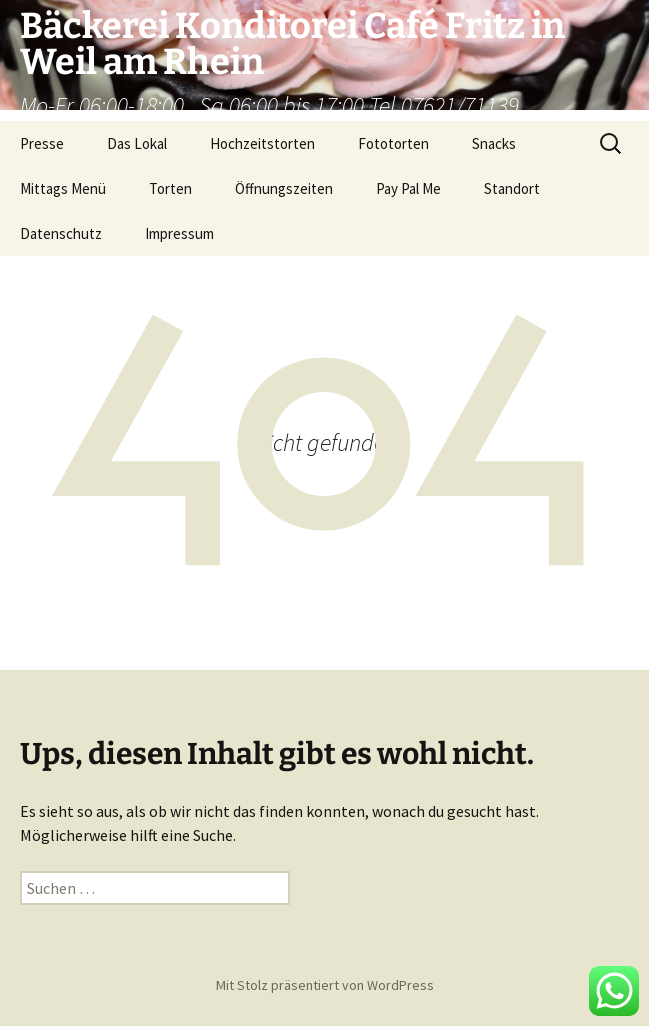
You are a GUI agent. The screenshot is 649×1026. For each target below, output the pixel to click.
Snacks (494, 143)
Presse (42, 143)
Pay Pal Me (408, 188)
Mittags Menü (63, 188)
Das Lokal (137, 143)
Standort (512, 188)
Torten (170, 188)
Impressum (179, 233)
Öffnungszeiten (284, 188)
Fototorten (393, 143)
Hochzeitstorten (262, 143)
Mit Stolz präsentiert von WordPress (325, 985)
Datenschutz (61, 233)
